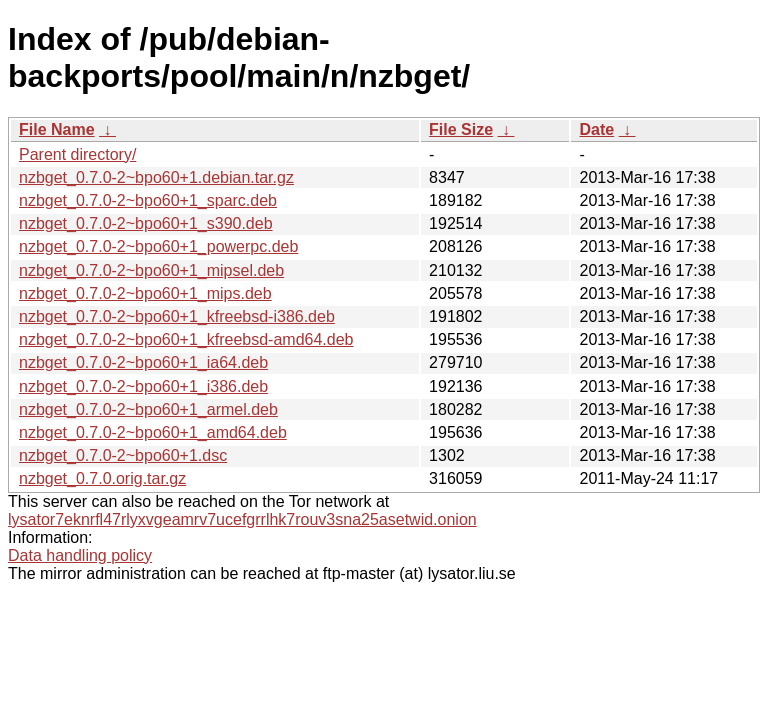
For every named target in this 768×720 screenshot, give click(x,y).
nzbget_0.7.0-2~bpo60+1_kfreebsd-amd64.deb (186, 339)
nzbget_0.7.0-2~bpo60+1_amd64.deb (153, 432)
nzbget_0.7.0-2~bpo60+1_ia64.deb (143, 362)
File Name (57, 129)
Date (596, 129)
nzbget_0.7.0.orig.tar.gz (102, 478)
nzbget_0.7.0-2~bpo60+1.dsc (123, 455)
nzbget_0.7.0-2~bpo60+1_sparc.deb (148, 200)
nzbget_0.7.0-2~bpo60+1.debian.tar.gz (156, 177)
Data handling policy (80, 555)
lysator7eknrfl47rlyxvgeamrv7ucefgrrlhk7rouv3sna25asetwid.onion (242, 519)
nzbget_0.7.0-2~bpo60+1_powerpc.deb (158, 246)
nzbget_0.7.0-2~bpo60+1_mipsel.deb (151, 270)
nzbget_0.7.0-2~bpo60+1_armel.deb (148, 409)
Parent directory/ (77, 154)
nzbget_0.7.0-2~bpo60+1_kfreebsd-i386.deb (177, 316)
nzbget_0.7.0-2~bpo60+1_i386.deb (143, 386)
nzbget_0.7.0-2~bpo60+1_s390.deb (146, 223)
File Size (461, 129)
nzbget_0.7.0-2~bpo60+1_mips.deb (145, 293)
